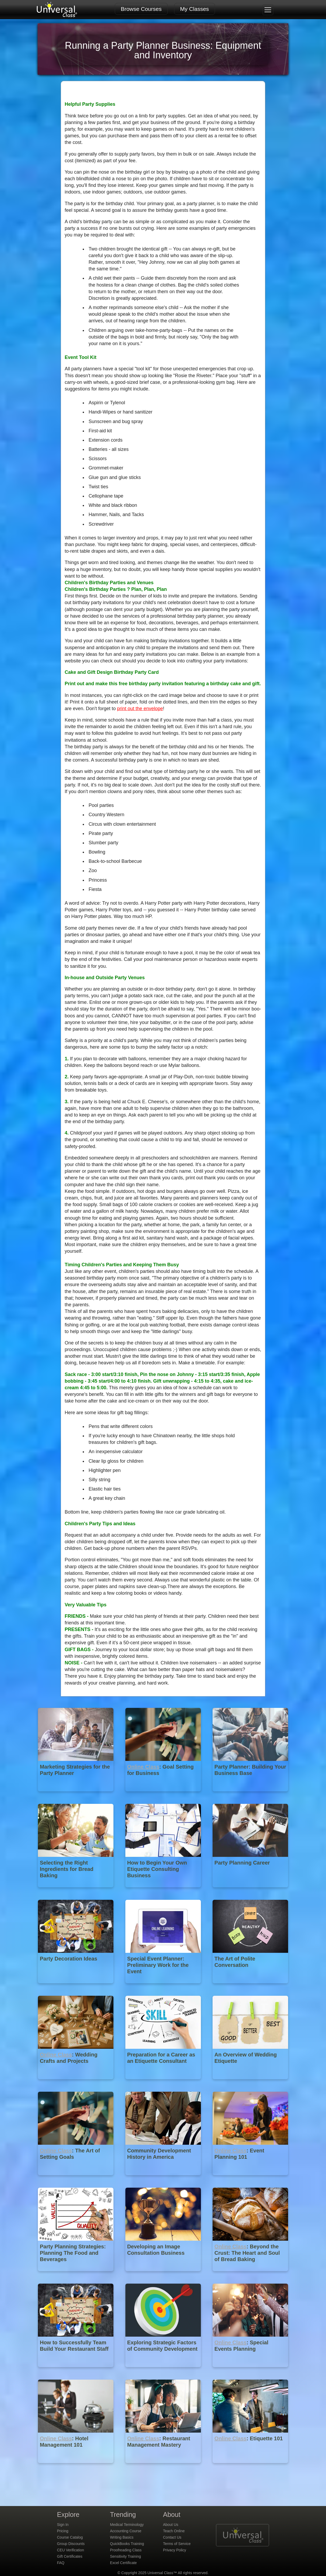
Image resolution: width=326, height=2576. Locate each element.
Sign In (63, 2524)
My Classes (194, 9)
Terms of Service (177, 2544)
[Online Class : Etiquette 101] (250, 2467)
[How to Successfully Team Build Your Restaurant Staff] (76, 2371)
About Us (170, 2524)
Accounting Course (125, 2531)
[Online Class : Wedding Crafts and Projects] (76, 2083)
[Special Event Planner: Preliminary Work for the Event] (163, 1987)
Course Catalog (70, 2537)
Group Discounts (71, 2544)
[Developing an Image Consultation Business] (163, 2275)
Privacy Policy (174, 2550)
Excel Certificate (123, 2563)
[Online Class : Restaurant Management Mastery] (163, 2467)
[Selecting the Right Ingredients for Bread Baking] (76, 1891)
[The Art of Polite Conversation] (250, 1987)
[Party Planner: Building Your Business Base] (250, 1795)
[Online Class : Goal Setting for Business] (163, 1795)
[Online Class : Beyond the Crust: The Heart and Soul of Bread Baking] (250, 2275)
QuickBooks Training (127, 2544)
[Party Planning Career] (250, 1891)
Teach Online (174, 2531)
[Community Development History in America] (163, 2179)
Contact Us (172, 2537)
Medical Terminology (127, 2524)
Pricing (62, 2531)
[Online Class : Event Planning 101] (250, 2179)
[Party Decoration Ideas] (76, 1987)
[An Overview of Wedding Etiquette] (250, 2083)
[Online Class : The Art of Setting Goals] (76, 2179)
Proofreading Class (126, 2550)
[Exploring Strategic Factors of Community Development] (163, 2371)
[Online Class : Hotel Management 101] (76, 2467)
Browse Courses (141, 9)
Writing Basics (121, 2537)
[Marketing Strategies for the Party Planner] (76, 1795)
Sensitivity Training (125, 2556)
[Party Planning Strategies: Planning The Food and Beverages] (76, 2275)
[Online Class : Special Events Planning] (250, 2371)
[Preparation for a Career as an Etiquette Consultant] (163, 2083)
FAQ (60, 2563)
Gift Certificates (69, 2556)
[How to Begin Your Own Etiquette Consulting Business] (163, 1891)
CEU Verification (70, 2550)
